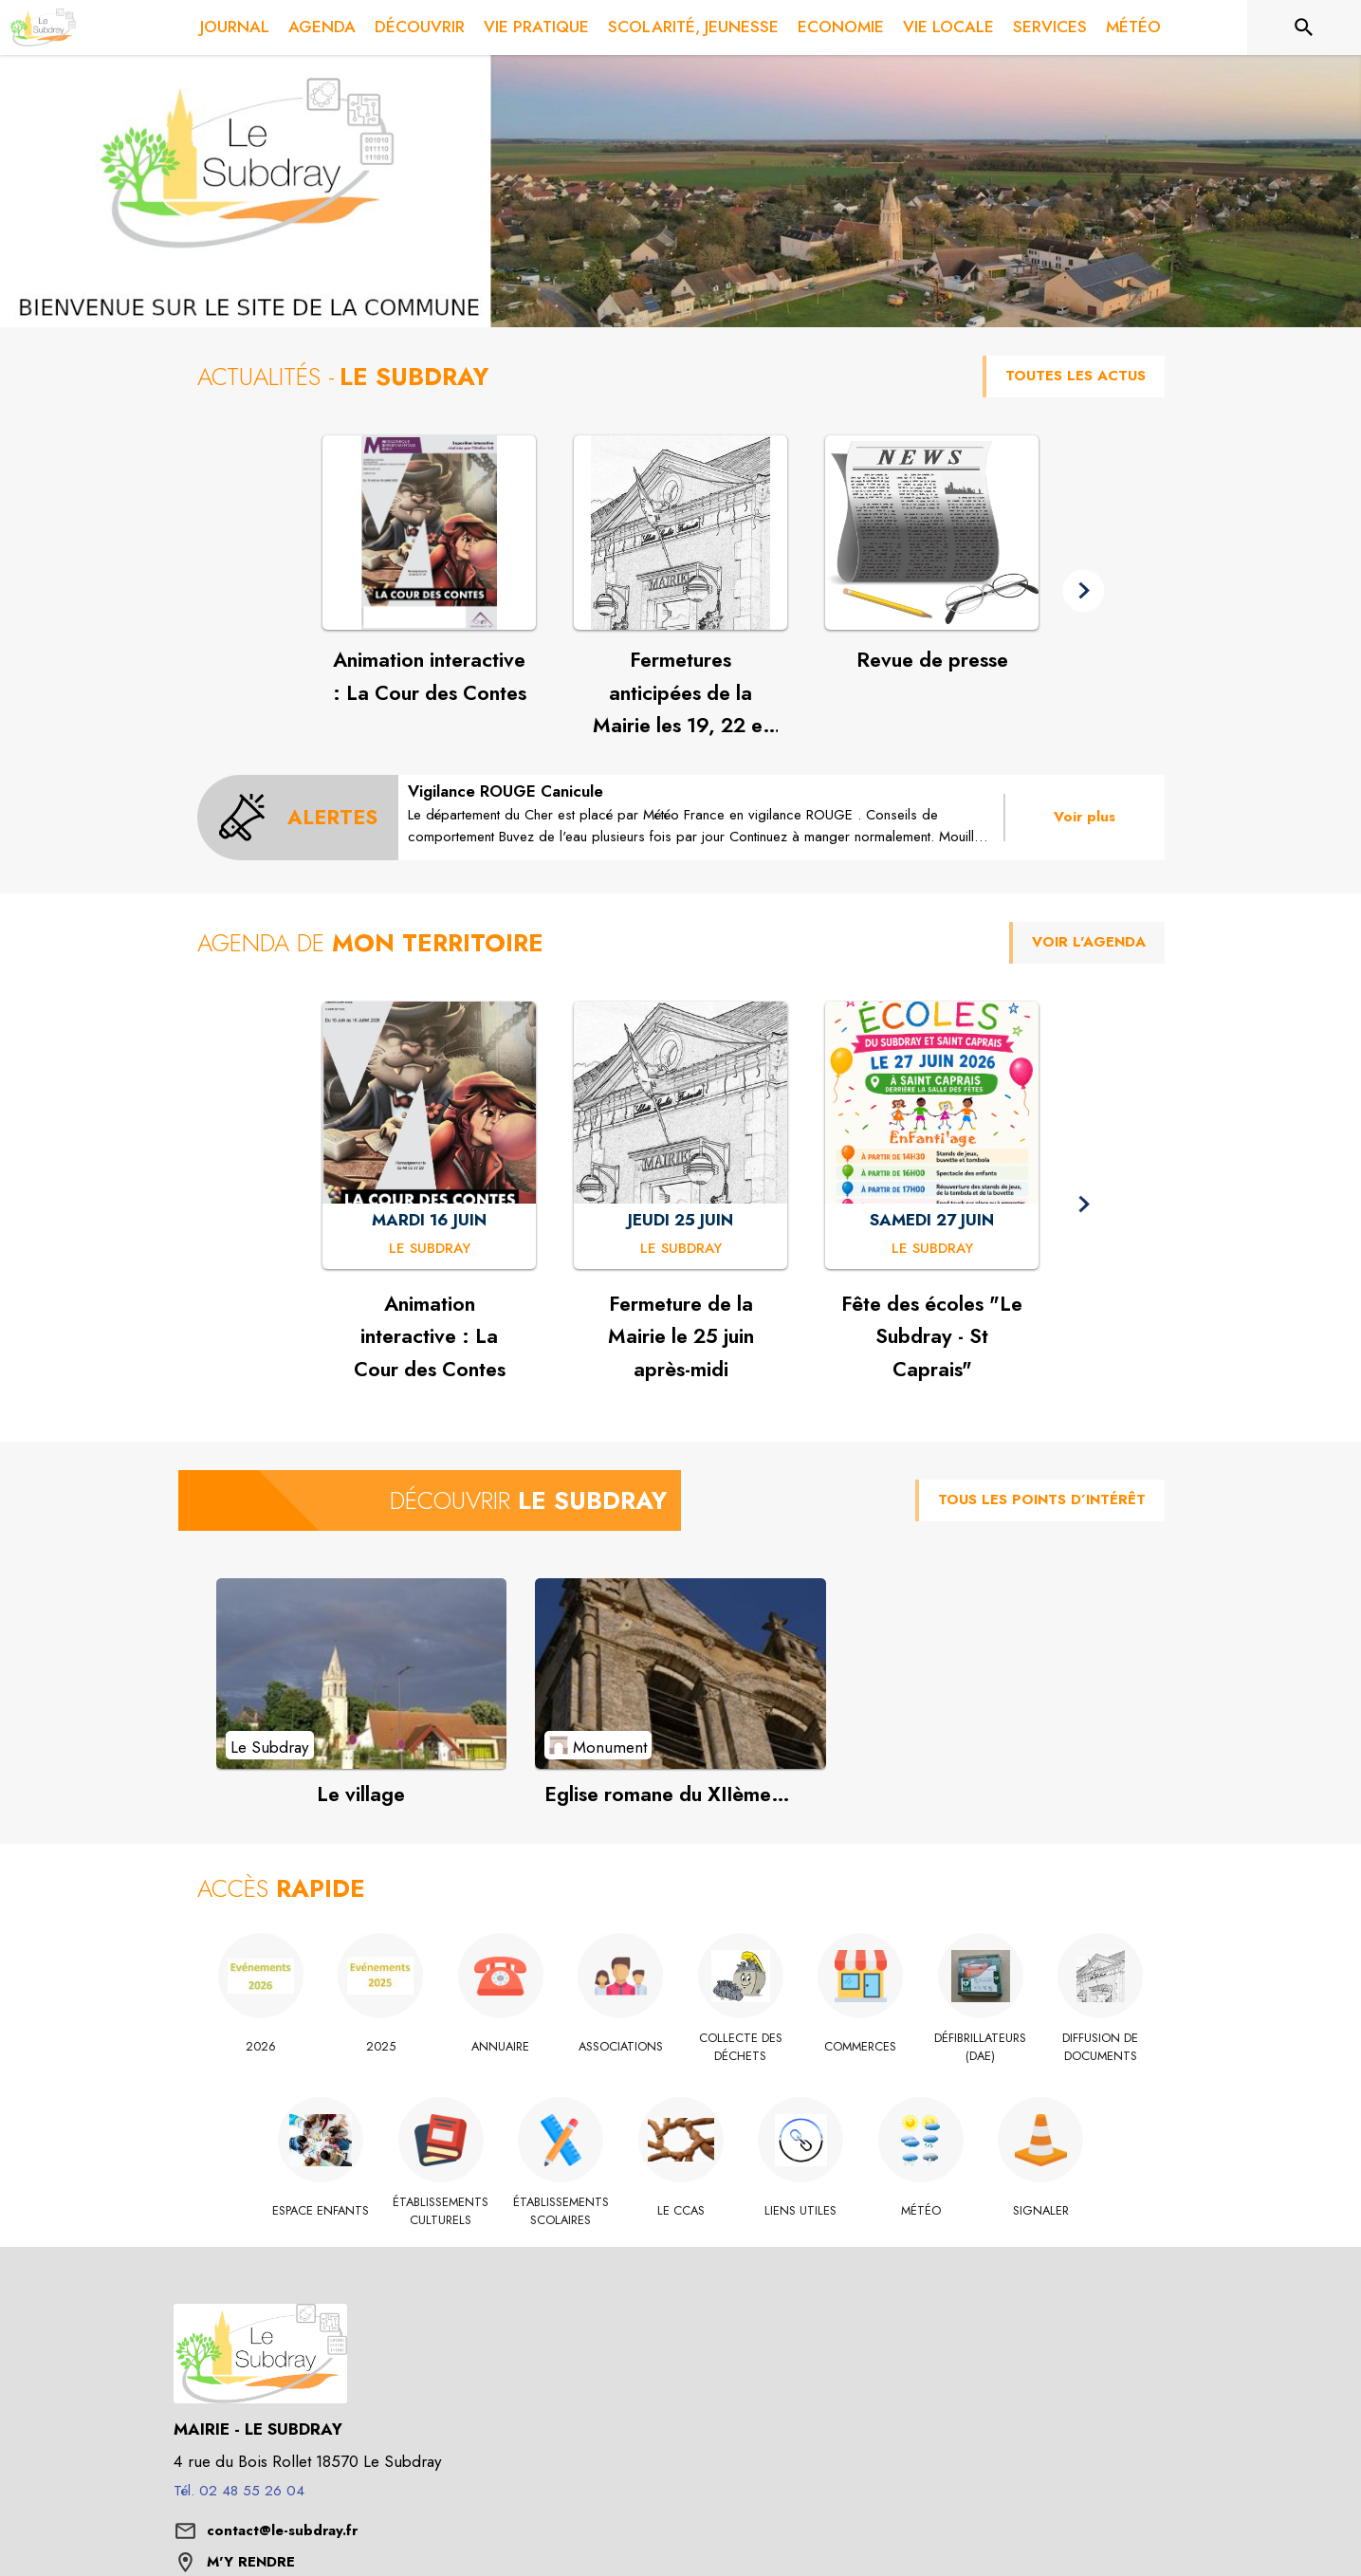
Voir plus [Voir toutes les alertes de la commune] (1084, 816)
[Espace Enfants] (321, 2210)
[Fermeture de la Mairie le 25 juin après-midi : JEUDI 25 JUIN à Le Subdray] (681, 1249)
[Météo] (920, 2210)
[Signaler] (1040, 2210)
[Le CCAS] (680, 2210)
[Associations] (620, 2046)
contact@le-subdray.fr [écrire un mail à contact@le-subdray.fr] (282, 2530)
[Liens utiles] (800, 2210)
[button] (1083, 590)
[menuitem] (235, 27)
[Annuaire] (501, 2046)
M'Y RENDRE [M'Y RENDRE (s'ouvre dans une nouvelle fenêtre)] (251, 2561)
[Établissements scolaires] (561, 2211)
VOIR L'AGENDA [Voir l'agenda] (1089, 941)
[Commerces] (860, 2046)
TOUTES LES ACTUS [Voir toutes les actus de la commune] (1075, 375)
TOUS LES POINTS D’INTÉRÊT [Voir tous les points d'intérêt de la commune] (1042, 1499)
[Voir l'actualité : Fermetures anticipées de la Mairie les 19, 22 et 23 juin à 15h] (680, 533)
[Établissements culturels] (440, 2211)
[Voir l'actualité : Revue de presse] (932, 533)
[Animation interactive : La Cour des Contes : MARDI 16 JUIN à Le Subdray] (429, 1249)
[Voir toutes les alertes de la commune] (298, 817)
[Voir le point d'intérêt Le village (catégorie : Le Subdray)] (361, 1673)
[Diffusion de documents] (1100, 2047)
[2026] (261, 2046)
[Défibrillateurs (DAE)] (981, 2047)
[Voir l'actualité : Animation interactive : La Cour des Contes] (429, 533)
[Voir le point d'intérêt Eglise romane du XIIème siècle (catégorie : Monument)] (680, 1673)
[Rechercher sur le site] (1304, 27)
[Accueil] (42, 27)
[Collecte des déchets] (741, 2047)
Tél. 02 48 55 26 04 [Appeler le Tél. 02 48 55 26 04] (239, 2490)
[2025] (380, 2046)
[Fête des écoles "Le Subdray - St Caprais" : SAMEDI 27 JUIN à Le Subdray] (932, 1249)
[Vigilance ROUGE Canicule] (701, 814)
